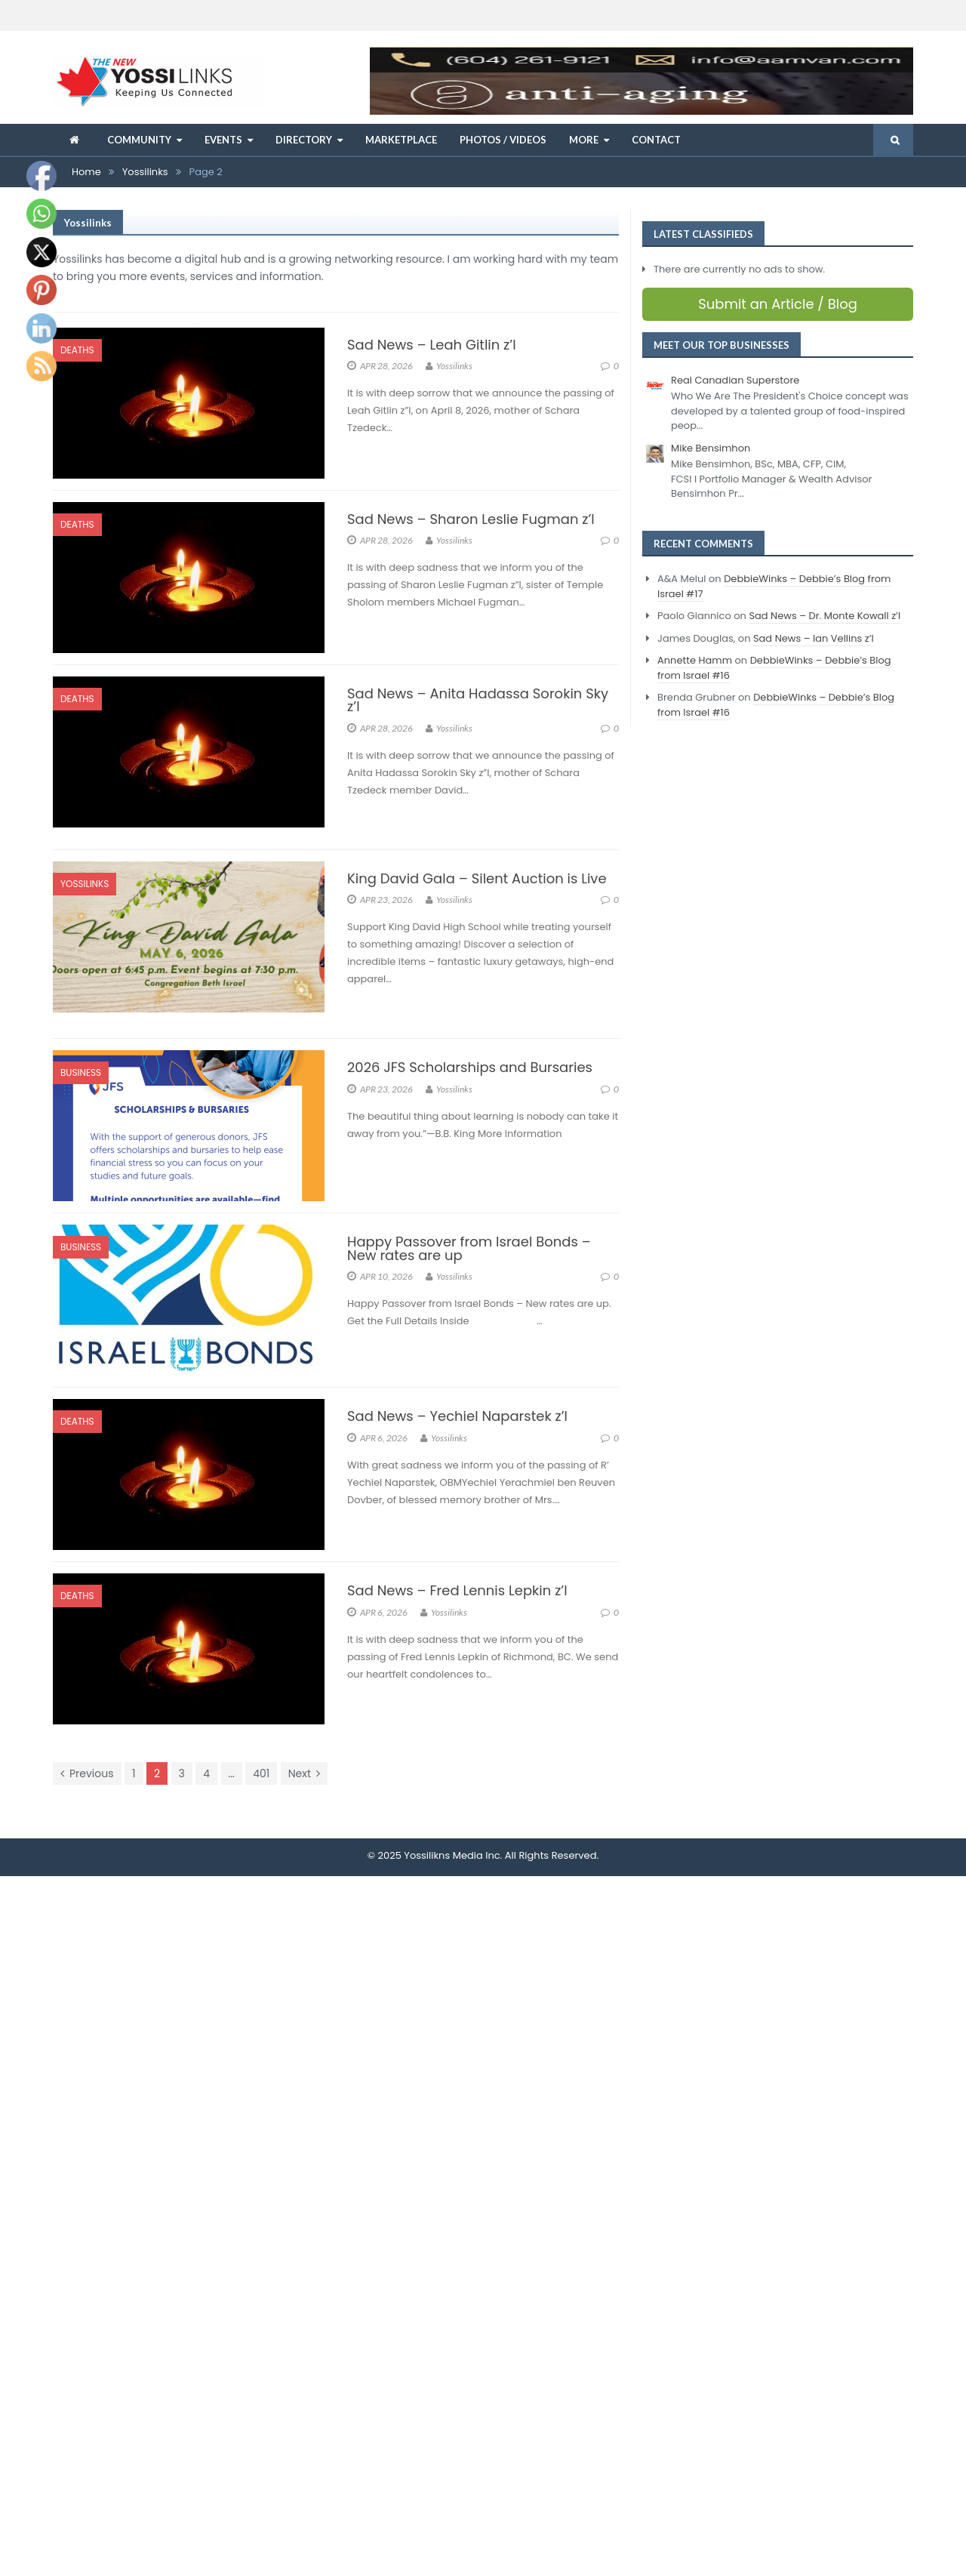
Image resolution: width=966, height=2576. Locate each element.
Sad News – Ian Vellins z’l (813, 638)
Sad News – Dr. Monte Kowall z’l (824, 616)
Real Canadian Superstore (735, 380)
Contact (656, 140)
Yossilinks (145, 172)
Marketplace (401, 140)
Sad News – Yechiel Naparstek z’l (457, 1416)
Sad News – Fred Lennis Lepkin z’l (457, 1590)
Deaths (77, 350)
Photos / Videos (503, 140)
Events (223, 140)
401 (261, 1773)
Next (304, 1773)
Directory (303, 140)
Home (86, 172)
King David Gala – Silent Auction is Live (477, 878)
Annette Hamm (694, 660)
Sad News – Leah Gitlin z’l (431, 344)
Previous (87, 1773)
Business (80, 1072)
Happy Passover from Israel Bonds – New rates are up (469, 1248)
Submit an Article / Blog (777, 303)
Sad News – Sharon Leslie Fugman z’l (471, 519)
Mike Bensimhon (710, 448)
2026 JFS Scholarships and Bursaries (469, 1067)
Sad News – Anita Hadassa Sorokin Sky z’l (477, 700)
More (583, 140)
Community (139, 140)
